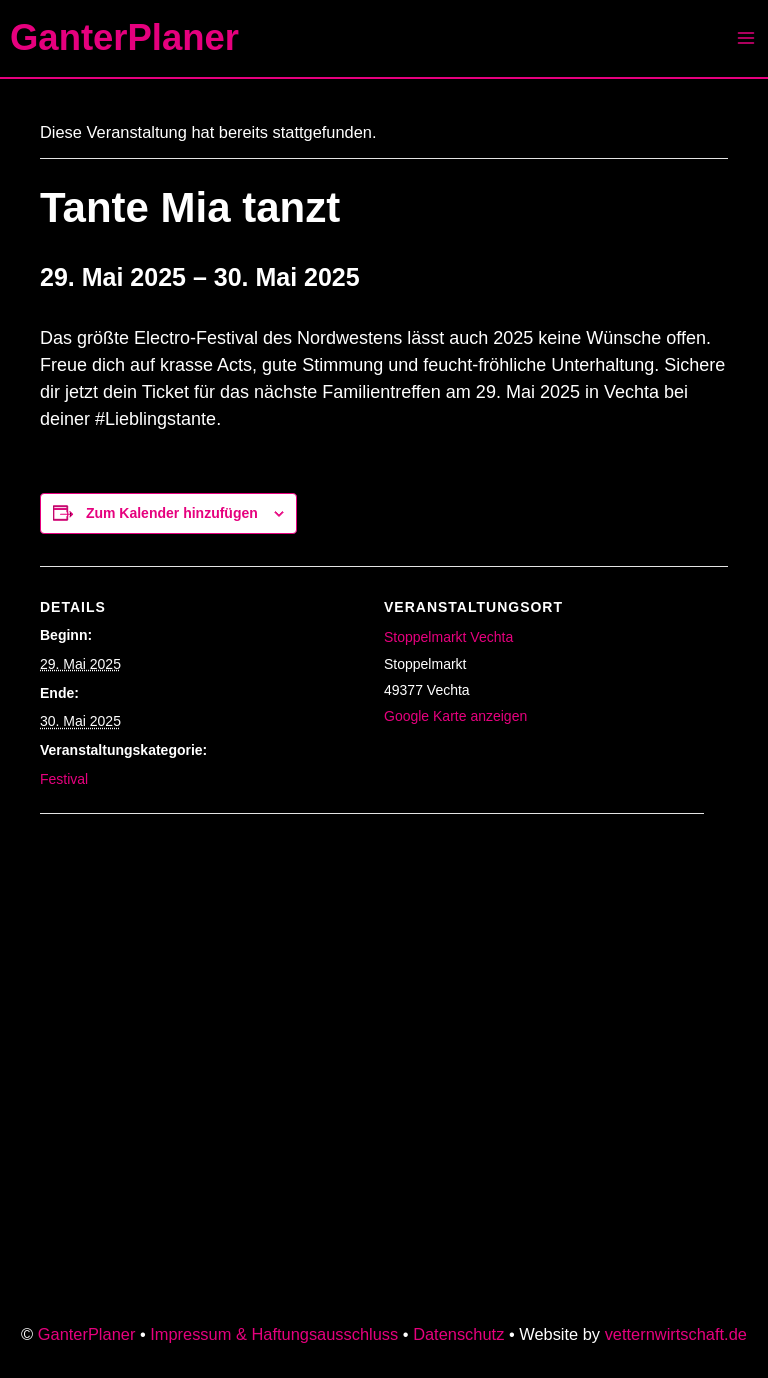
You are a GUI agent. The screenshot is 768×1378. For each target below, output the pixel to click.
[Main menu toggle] (745, 38)
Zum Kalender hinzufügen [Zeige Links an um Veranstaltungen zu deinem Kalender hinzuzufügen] (172, 513)
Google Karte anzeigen (455, 716)
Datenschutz (458, 1334)
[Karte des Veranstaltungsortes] (220, 951)
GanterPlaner (124, 37)
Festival (64, 779)
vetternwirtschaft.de (676, 1334)
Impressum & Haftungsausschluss (274, 1334)
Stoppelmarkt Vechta (448, 637)
